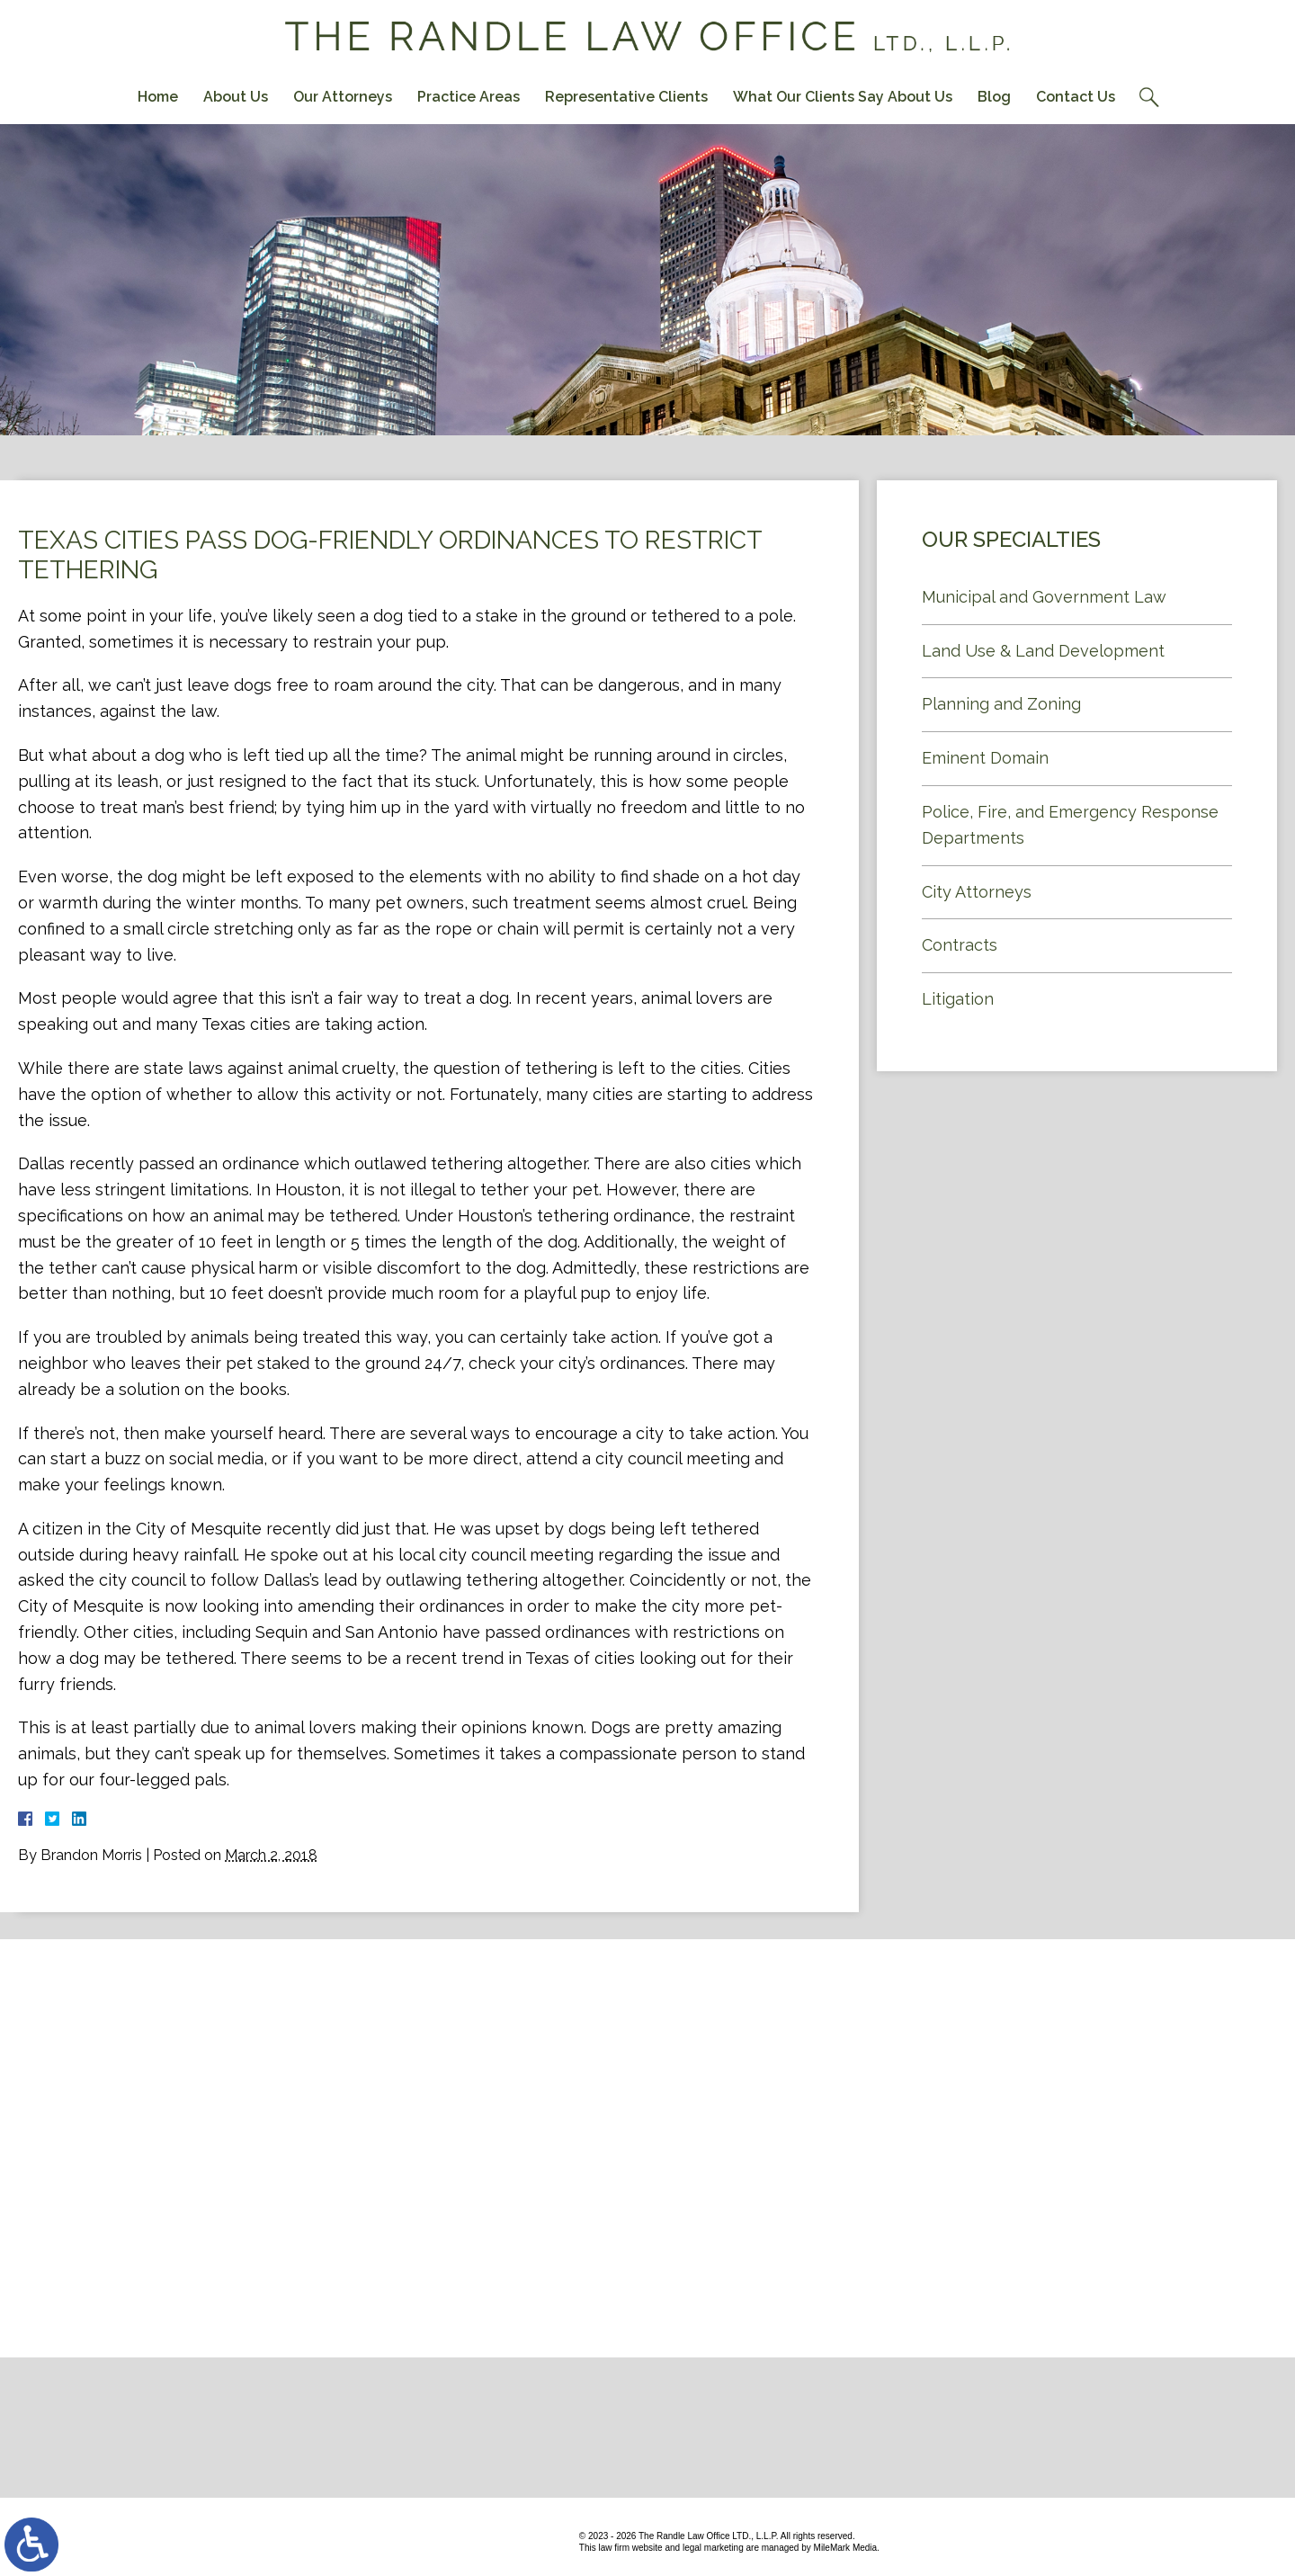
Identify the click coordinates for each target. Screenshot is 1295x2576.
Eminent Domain (985, 757)
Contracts (959, 944)
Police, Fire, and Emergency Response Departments (1070, 824)
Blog (994, 96)
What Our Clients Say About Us (842, 96)
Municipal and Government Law (1044, 596)
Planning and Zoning (1001, 703)
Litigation (958, 998)
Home (158, 96)
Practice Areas (468, 96)
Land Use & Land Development (1043, 650)
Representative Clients (626, 96)
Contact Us (1075, 96)
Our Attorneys (342, 96)
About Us (235, 96)
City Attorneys (977, 891)
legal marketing (713, 2548)
